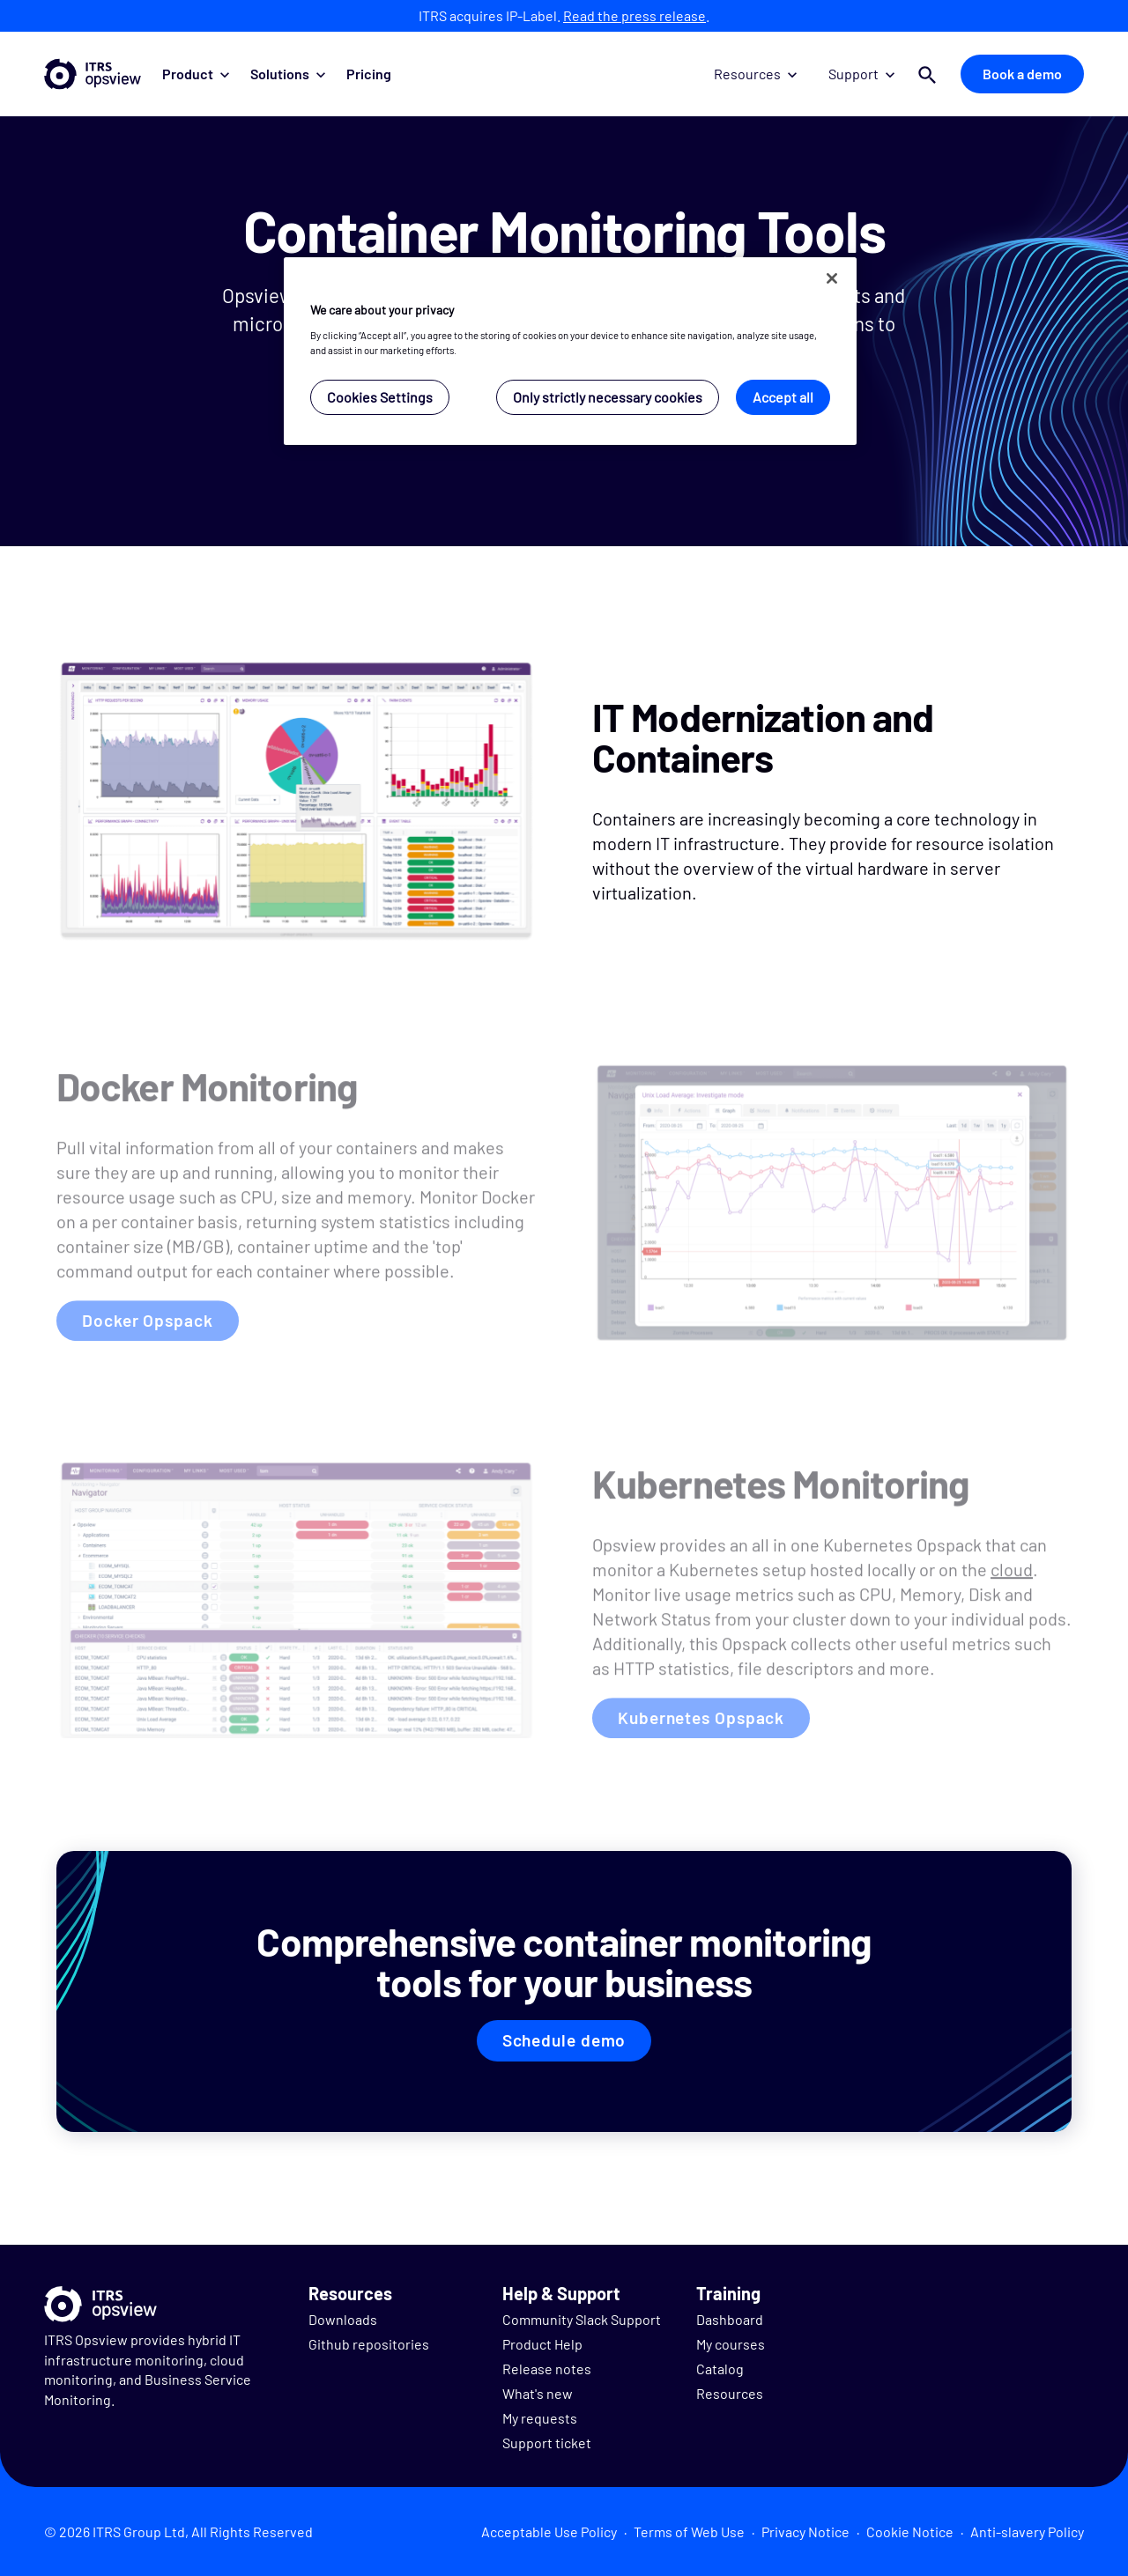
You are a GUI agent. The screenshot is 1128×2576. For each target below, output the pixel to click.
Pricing (368, 73)
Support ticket (546, 2442)
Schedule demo (564, 2040)
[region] (570, 351)
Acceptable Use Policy (549, 2531)
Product (195, 73)
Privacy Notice (805, 2531)
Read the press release (634, 15)
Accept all (783, 397)
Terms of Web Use (689, 2531)
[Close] (832, 278)
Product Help (542, 2343)
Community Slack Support (581, 2319)
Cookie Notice (910, 2531)
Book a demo (1022, 73)
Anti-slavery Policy (1027, 2531)
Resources (755, 73)
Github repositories (368, 2343)
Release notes (546, 2368)
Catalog (720, 2368)
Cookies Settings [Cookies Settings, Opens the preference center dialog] (380, 397)
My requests (539, 2417)
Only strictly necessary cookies (607, 397)
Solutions (287, 73)
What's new (537, 2393)
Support (861, 73)
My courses (730, 2343)
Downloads (342, 2319)
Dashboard (729, 2319)
